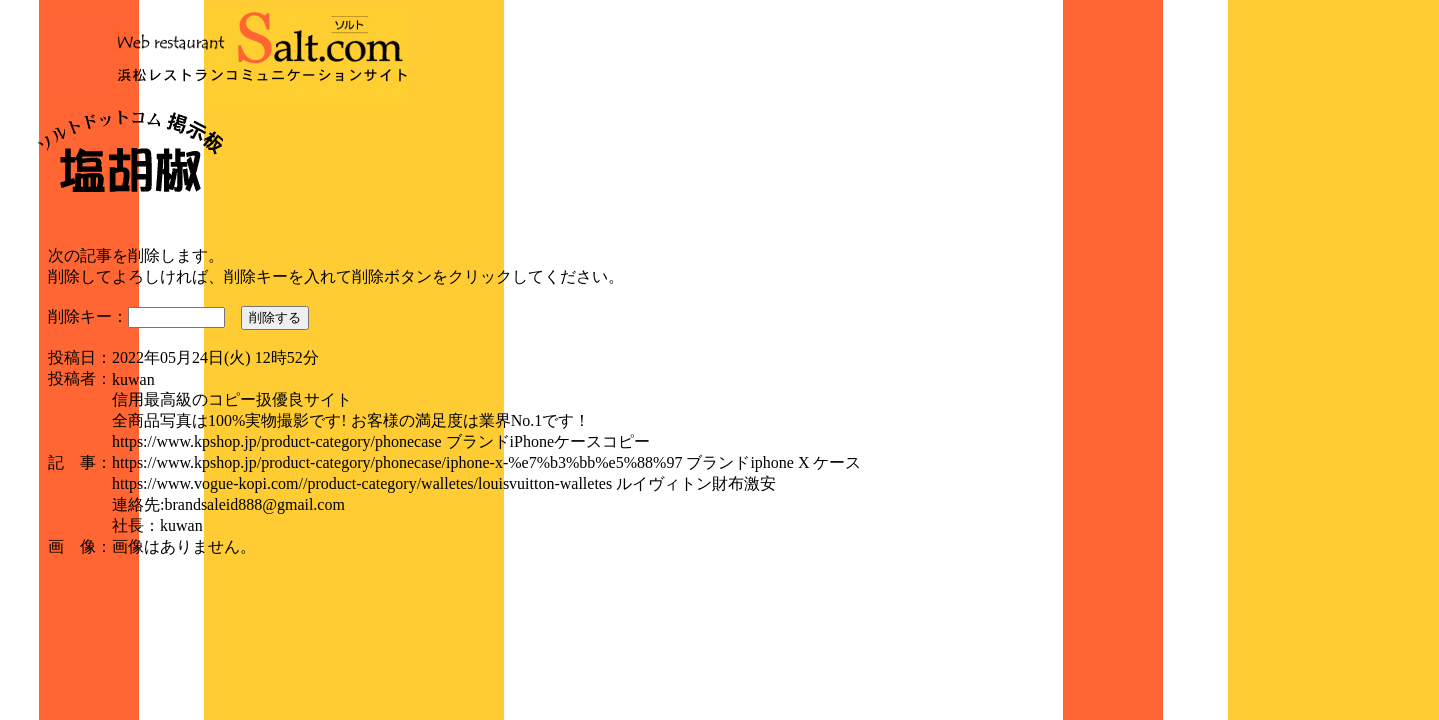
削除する (275, 317)
